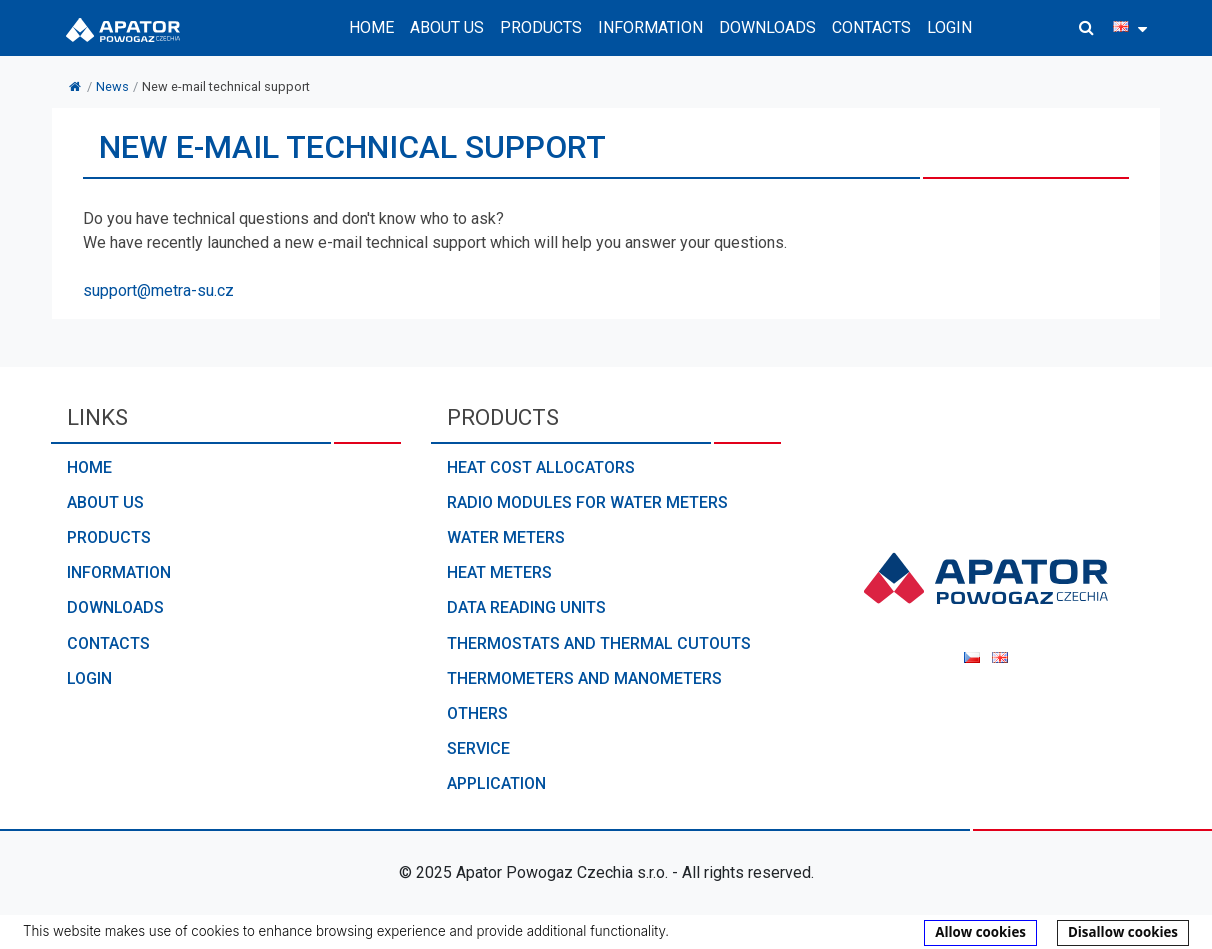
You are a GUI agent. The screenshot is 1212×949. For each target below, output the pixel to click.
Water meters (506, 537)
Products (109, 537)
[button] (1086, 28)
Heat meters (499, 572)
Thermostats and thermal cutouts (599, 643)
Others (477, 713)
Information (119, 572)
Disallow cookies (1123, 932)
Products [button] (541, 27)
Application (496, 783)
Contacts (871, 27)
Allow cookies (980, 932)
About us (105, 502)
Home (371, 27)
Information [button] (650, 27)
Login (949, 27)
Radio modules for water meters (587, 502)
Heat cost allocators (541, 467)
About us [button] (447, 27)
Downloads (767, 27)
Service (478, 748)
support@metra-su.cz (158, 290)
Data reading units (526, 607)
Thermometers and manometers (584, 678)
